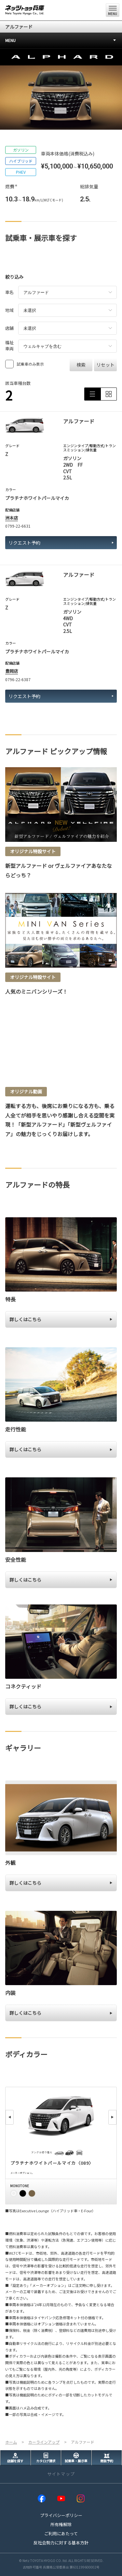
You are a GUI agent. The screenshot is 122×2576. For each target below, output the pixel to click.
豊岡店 (11, 671)
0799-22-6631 (18, 526)
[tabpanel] (61, 89)
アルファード (19, 26)
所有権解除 (61, 2524)
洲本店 (11, 518)
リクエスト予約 (61, 542)
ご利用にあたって (61, 2533)
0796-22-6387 (18, 679)
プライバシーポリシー (61, 2515)
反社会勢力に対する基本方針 (61, 2542)
